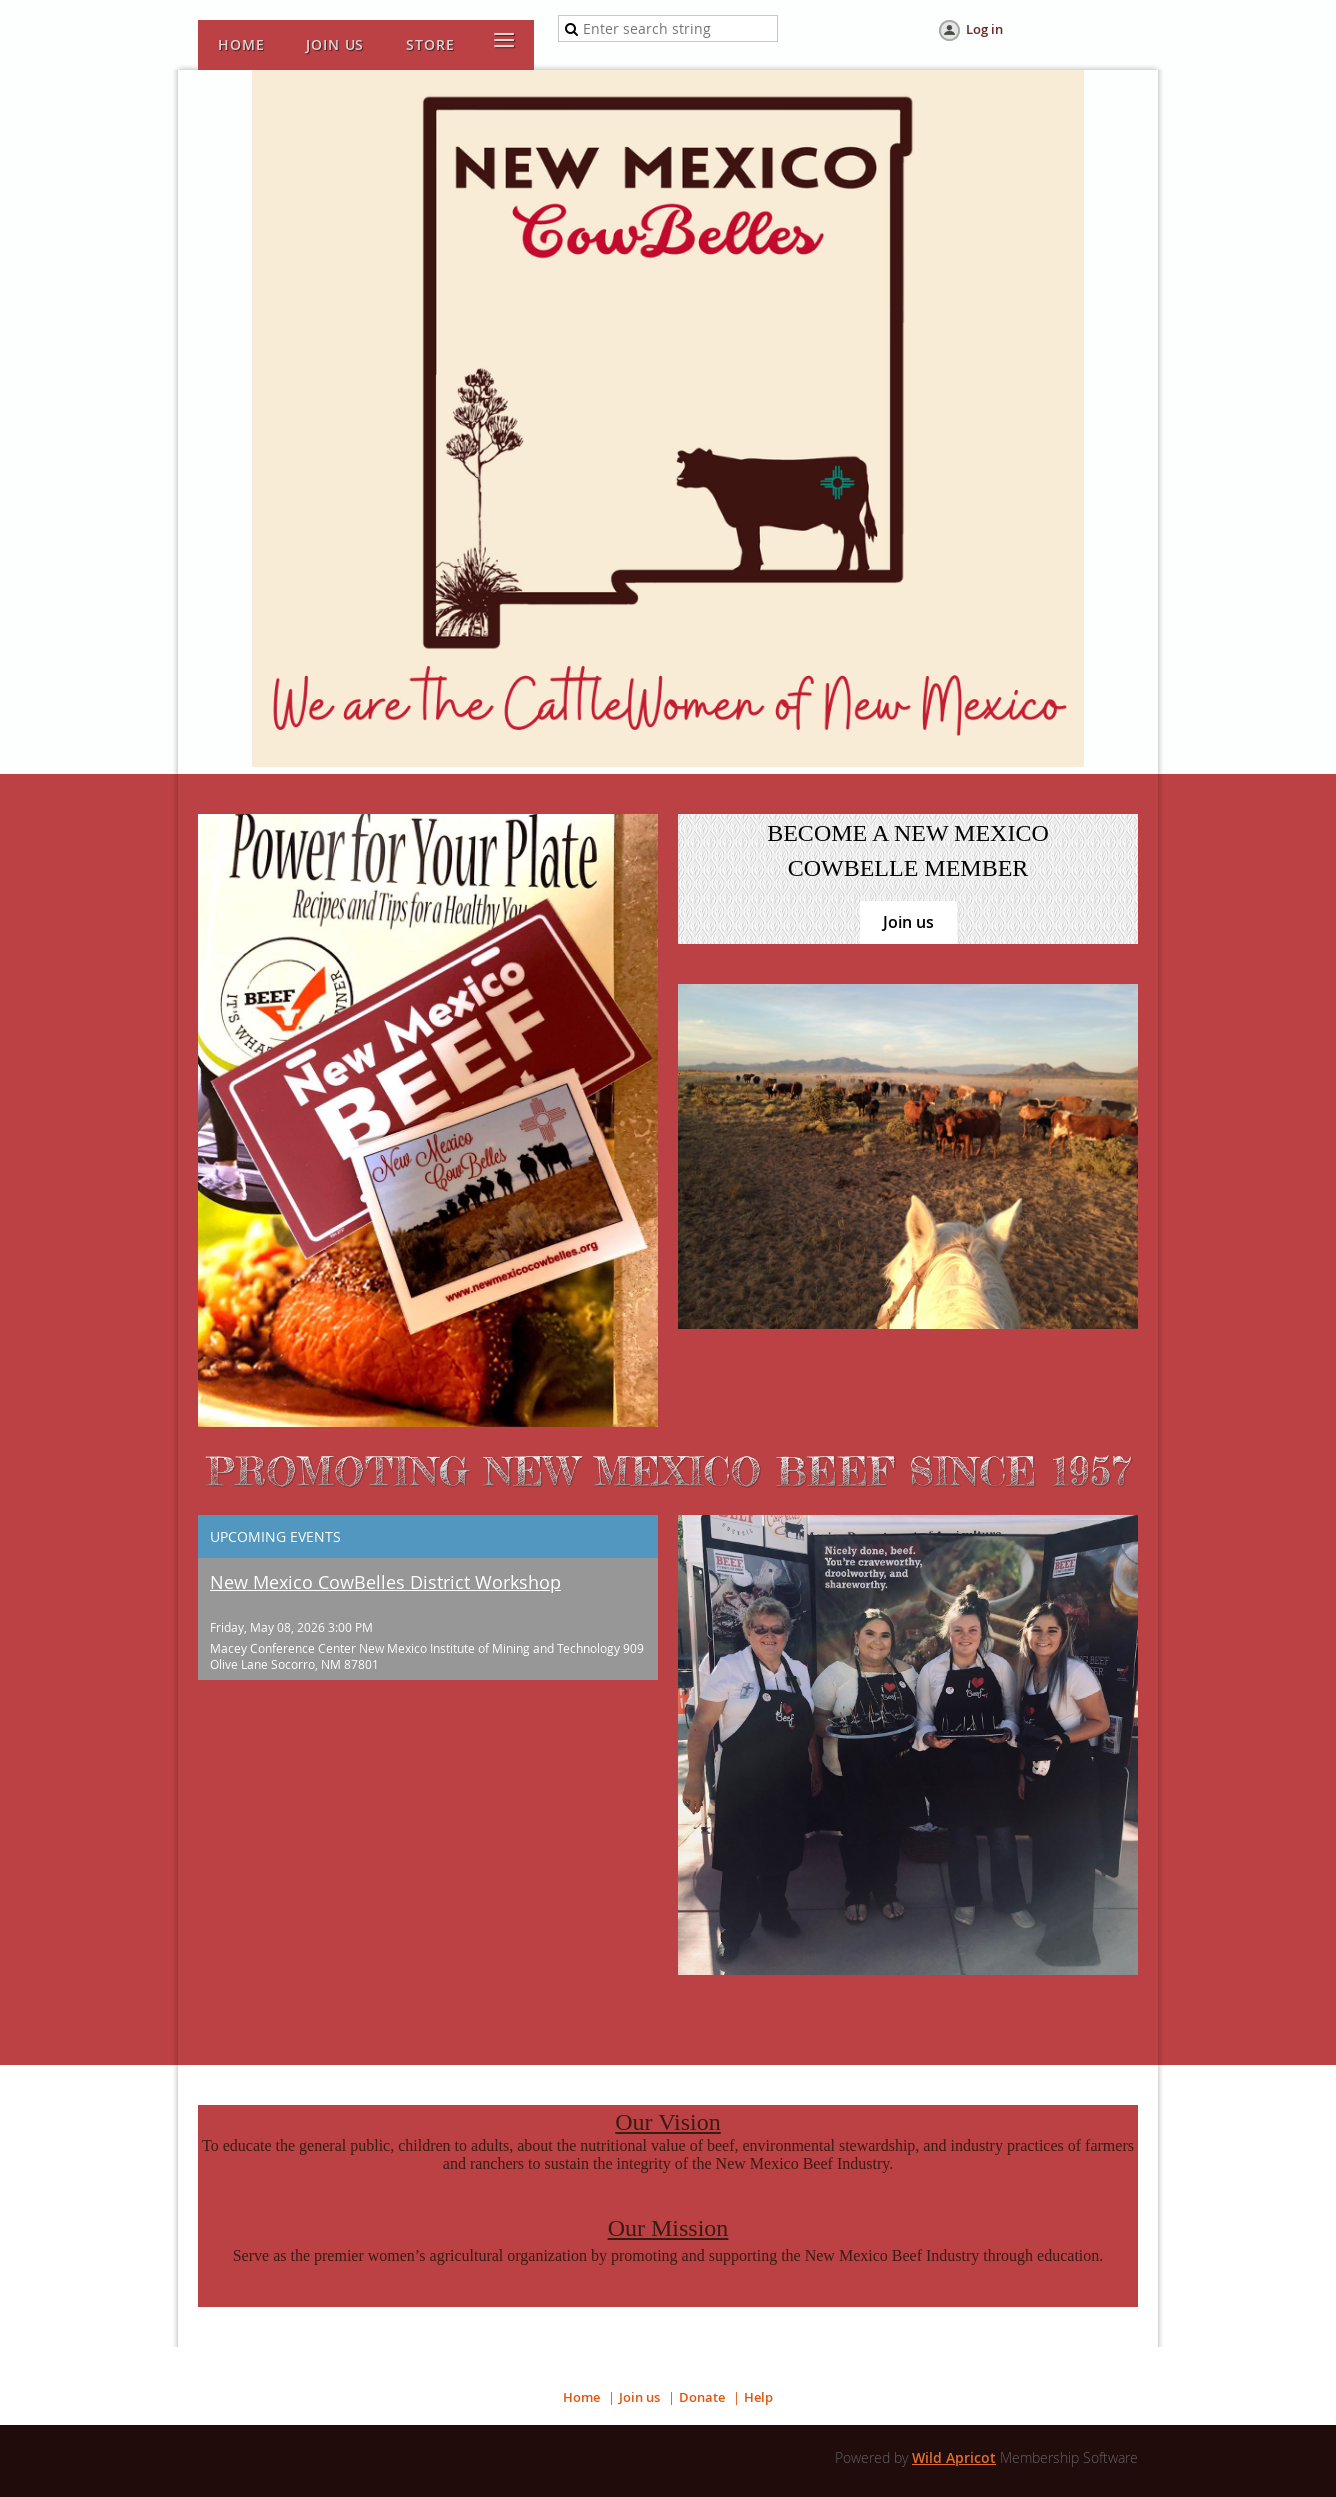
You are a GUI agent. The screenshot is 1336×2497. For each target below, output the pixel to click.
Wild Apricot (954, 2457)
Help (758, 2397)
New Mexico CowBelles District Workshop (385, 1582)
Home (581, 2397)
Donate (702, 2397)
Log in (984, 29)
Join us (908, 922)
